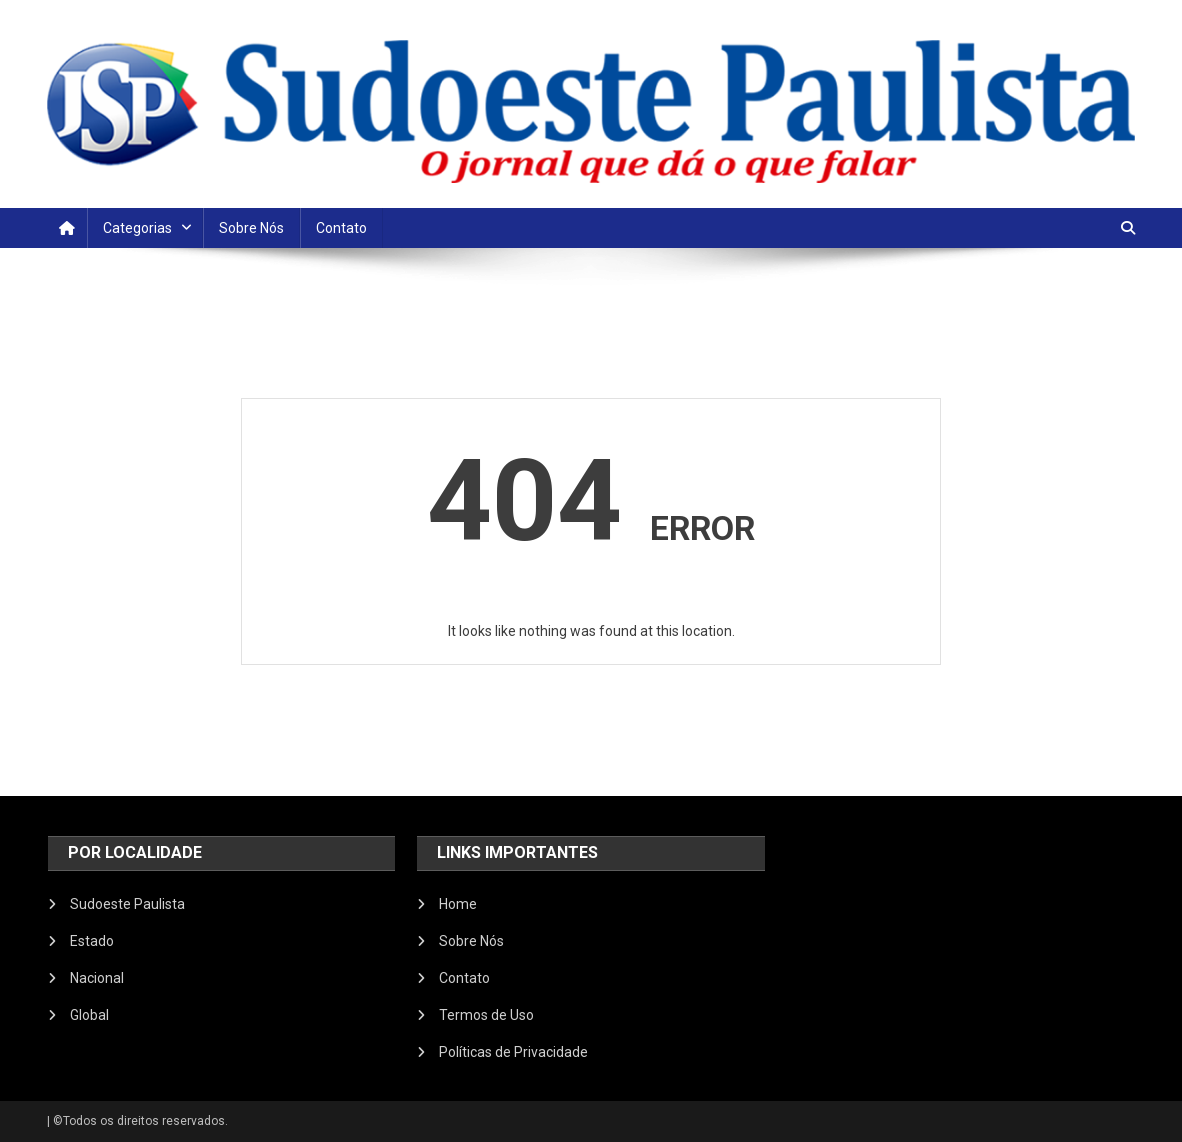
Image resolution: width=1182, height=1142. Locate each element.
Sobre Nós (251, 228)
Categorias (137, 228)
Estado (92, 941)
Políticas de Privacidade (513, 1052)
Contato (341, 228)
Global (89, 1015)
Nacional (97, 978)
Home (458, 904)
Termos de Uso (486, 1015)
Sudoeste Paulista (127, 904)
